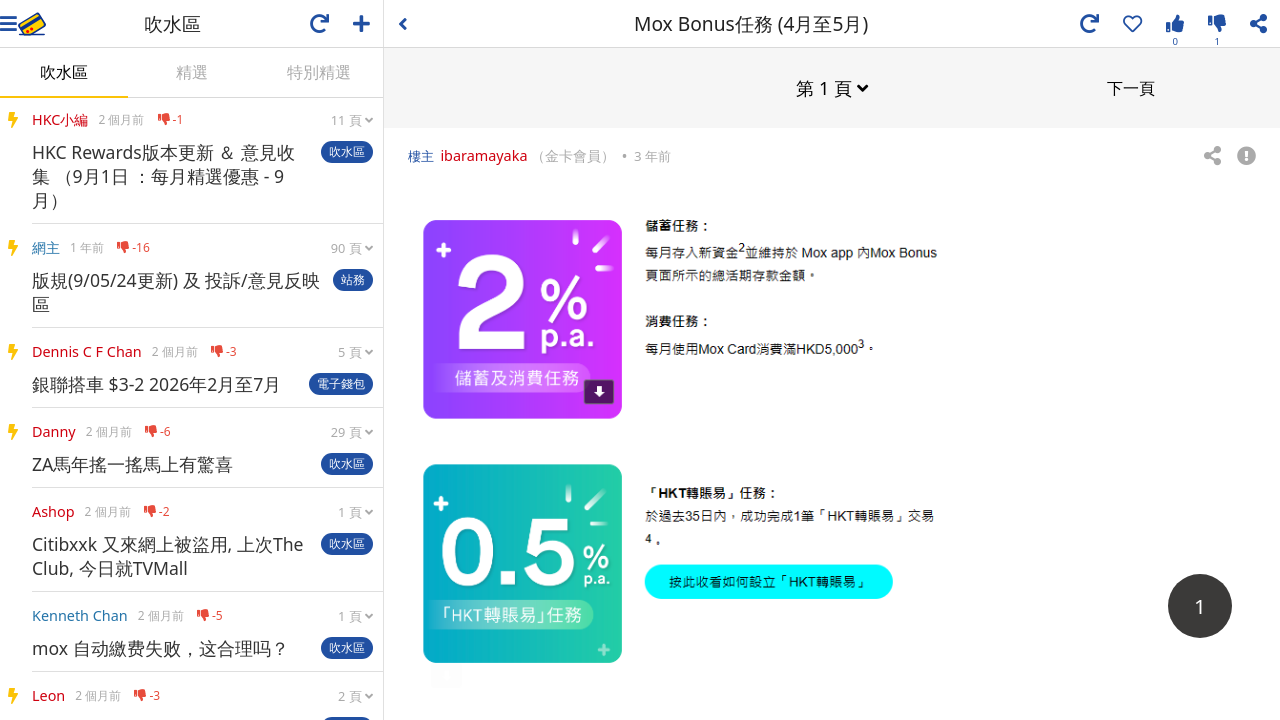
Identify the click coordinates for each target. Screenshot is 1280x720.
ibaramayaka (483, 154)
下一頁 (1131, 87)
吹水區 (64, 72)
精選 (192, 72)
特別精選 (319, 72)
